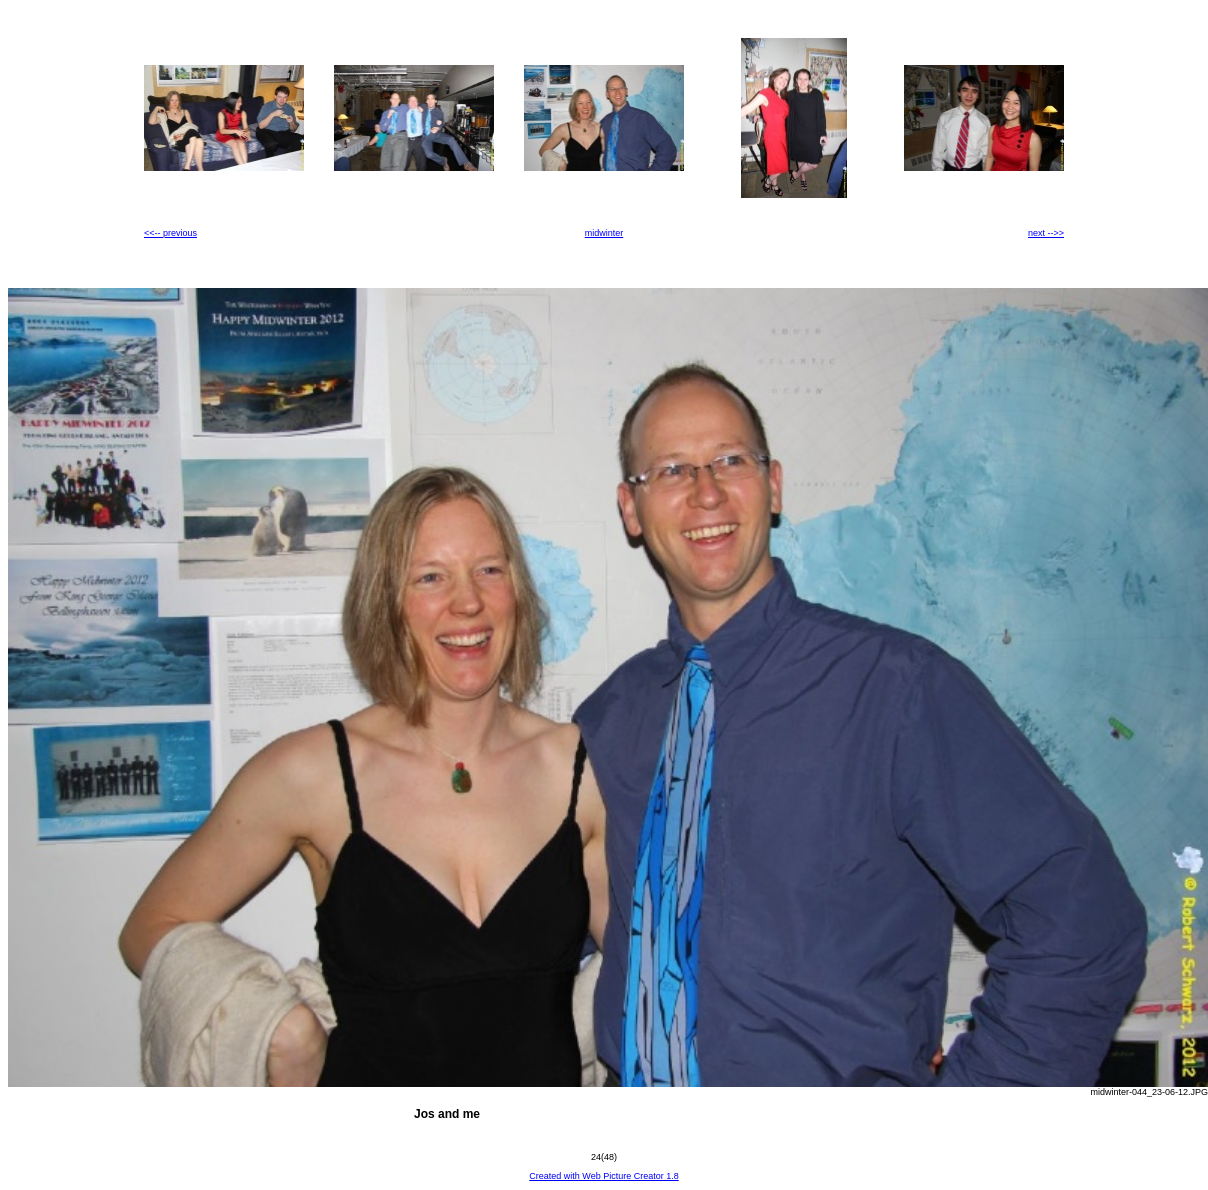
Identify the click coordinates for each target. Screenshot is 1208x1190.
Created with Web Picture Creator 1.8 (603, 1176)
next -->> (1046, 233)
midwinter (604, 233)
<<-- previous (170, 233)
